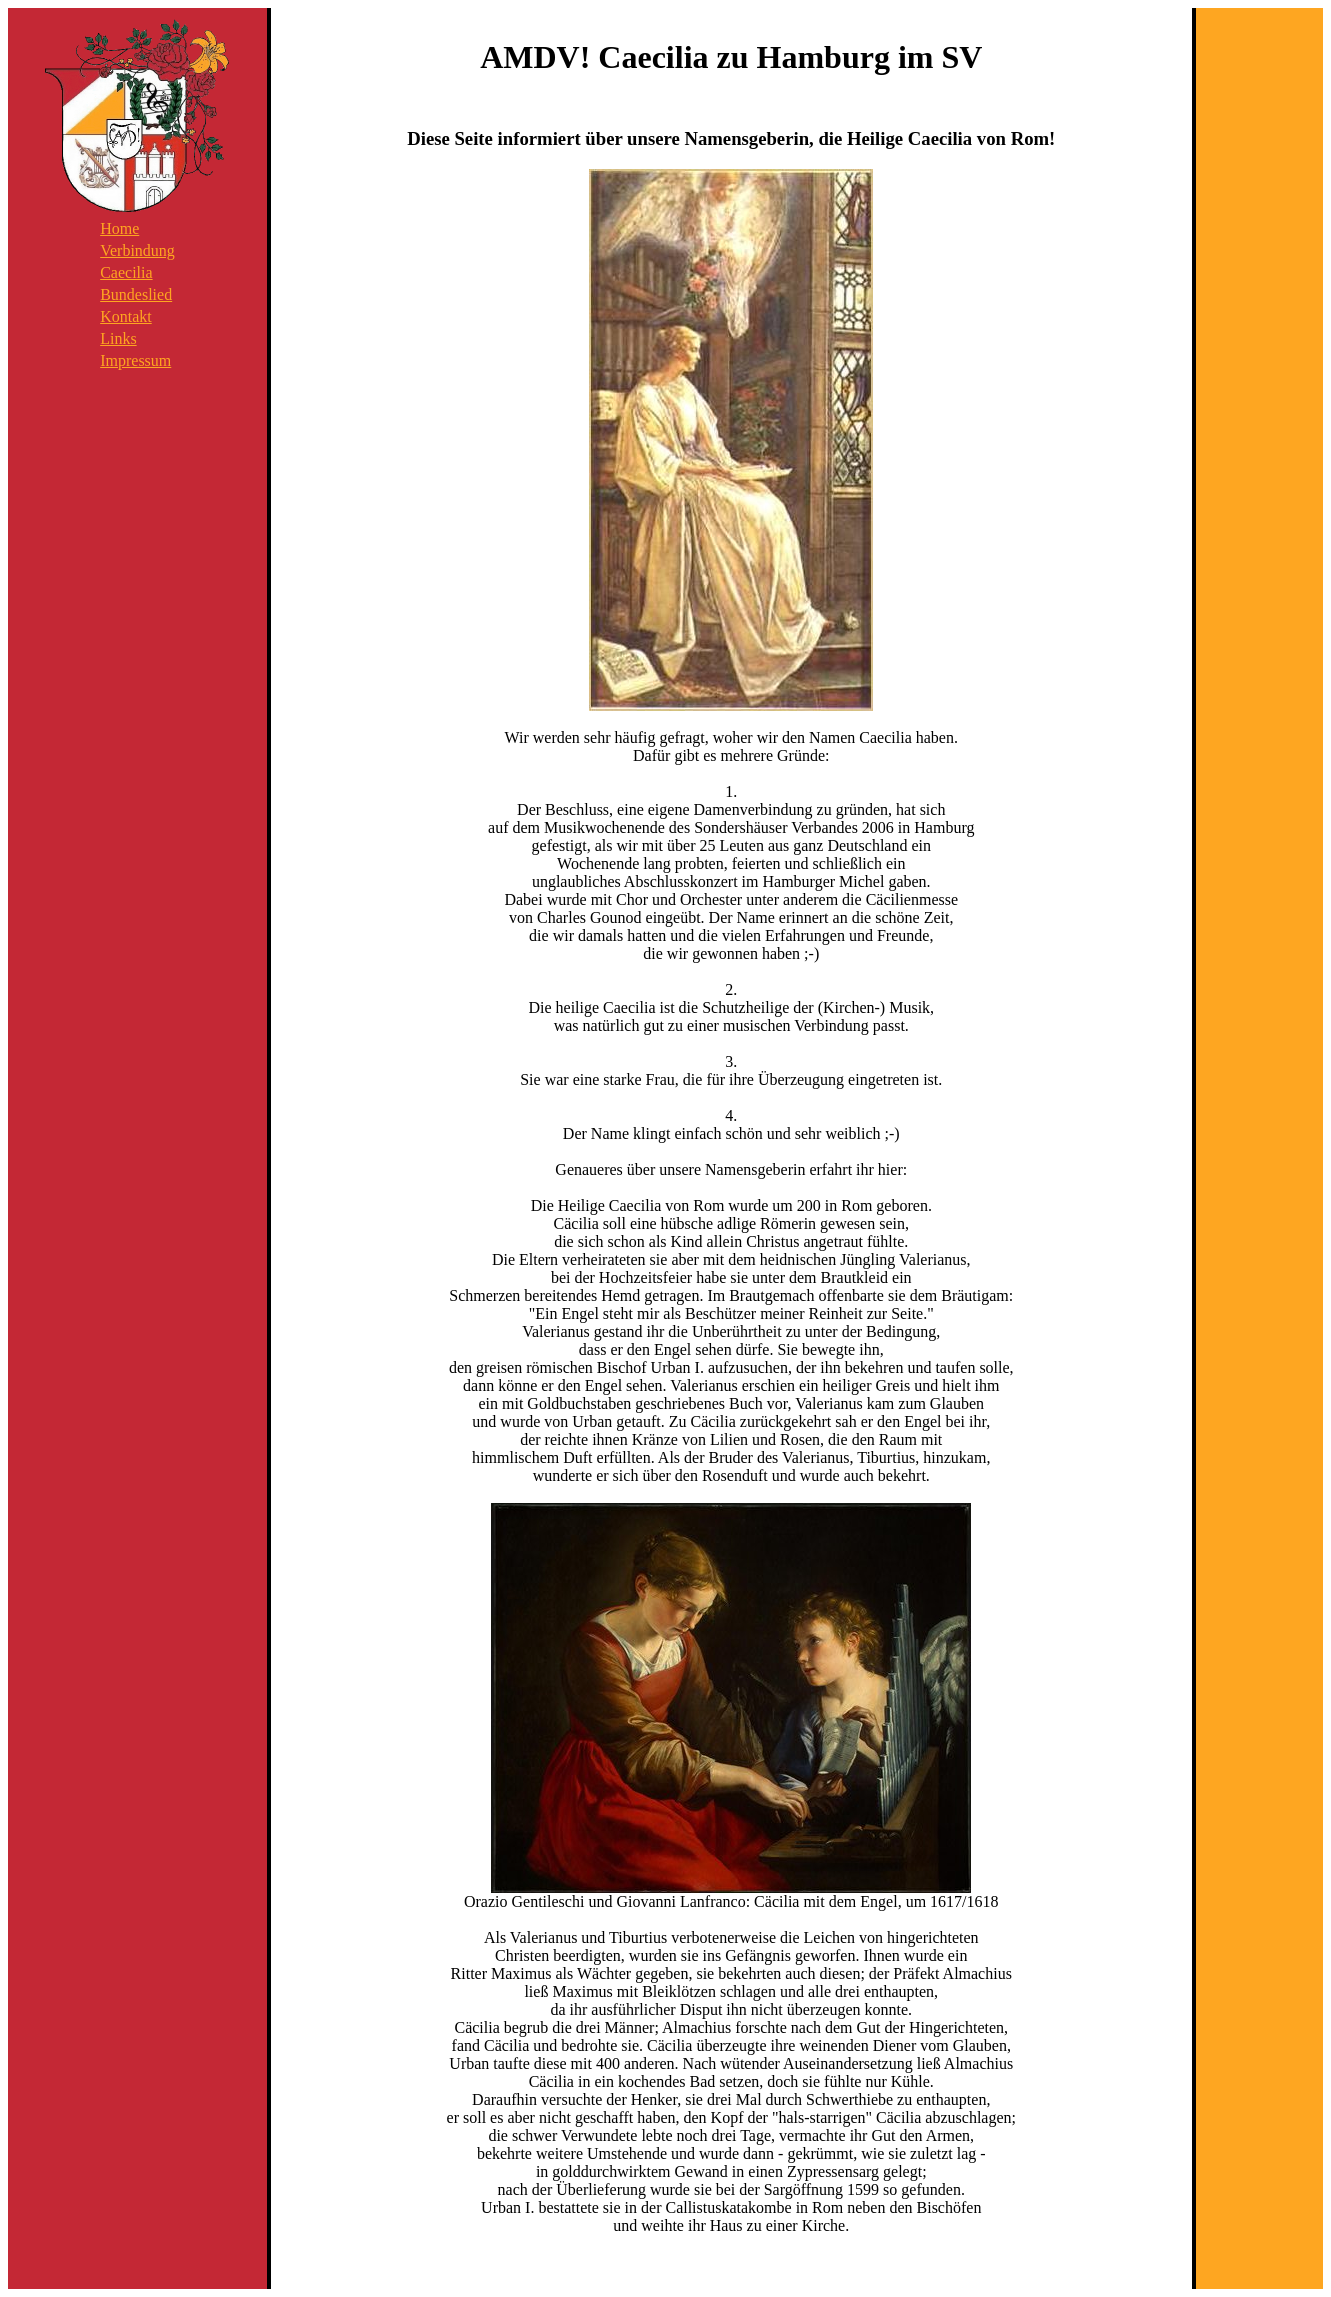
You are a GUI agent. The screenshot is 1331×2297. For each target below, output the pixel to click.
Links (118, 338)
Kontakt (126, 316)
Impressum (135, 360)
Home (119, 228)
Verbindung (137, 250)
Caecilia (126, 272)
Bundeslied (136, 294)
